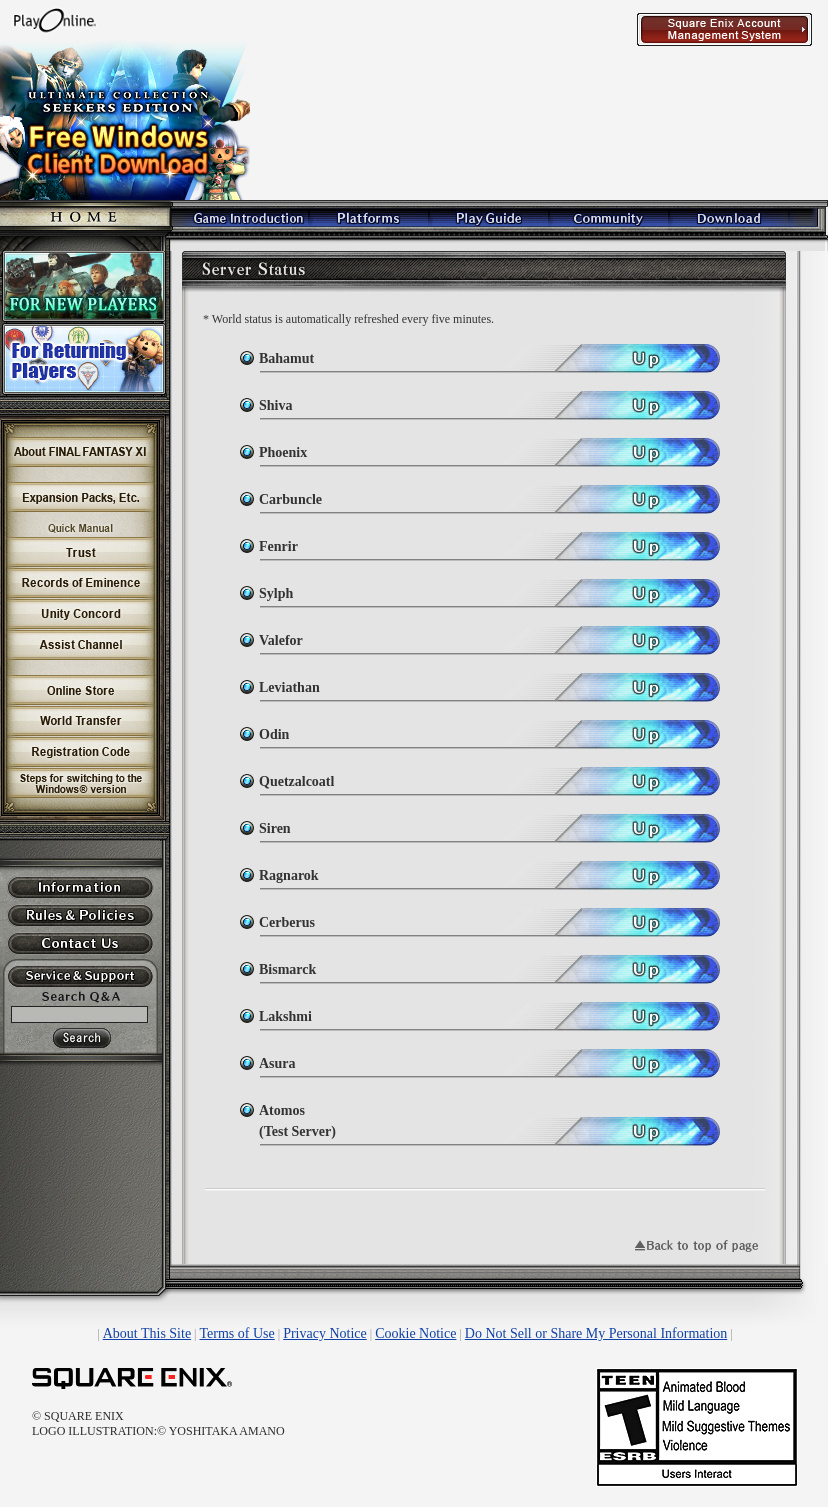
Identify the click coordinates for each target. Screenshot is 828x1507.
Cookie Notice (415, 1333)
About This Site (147, 1333)
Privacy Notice (325, 1333)
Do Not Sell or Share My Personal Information (596, 1333)
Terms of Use (237, 1333)
